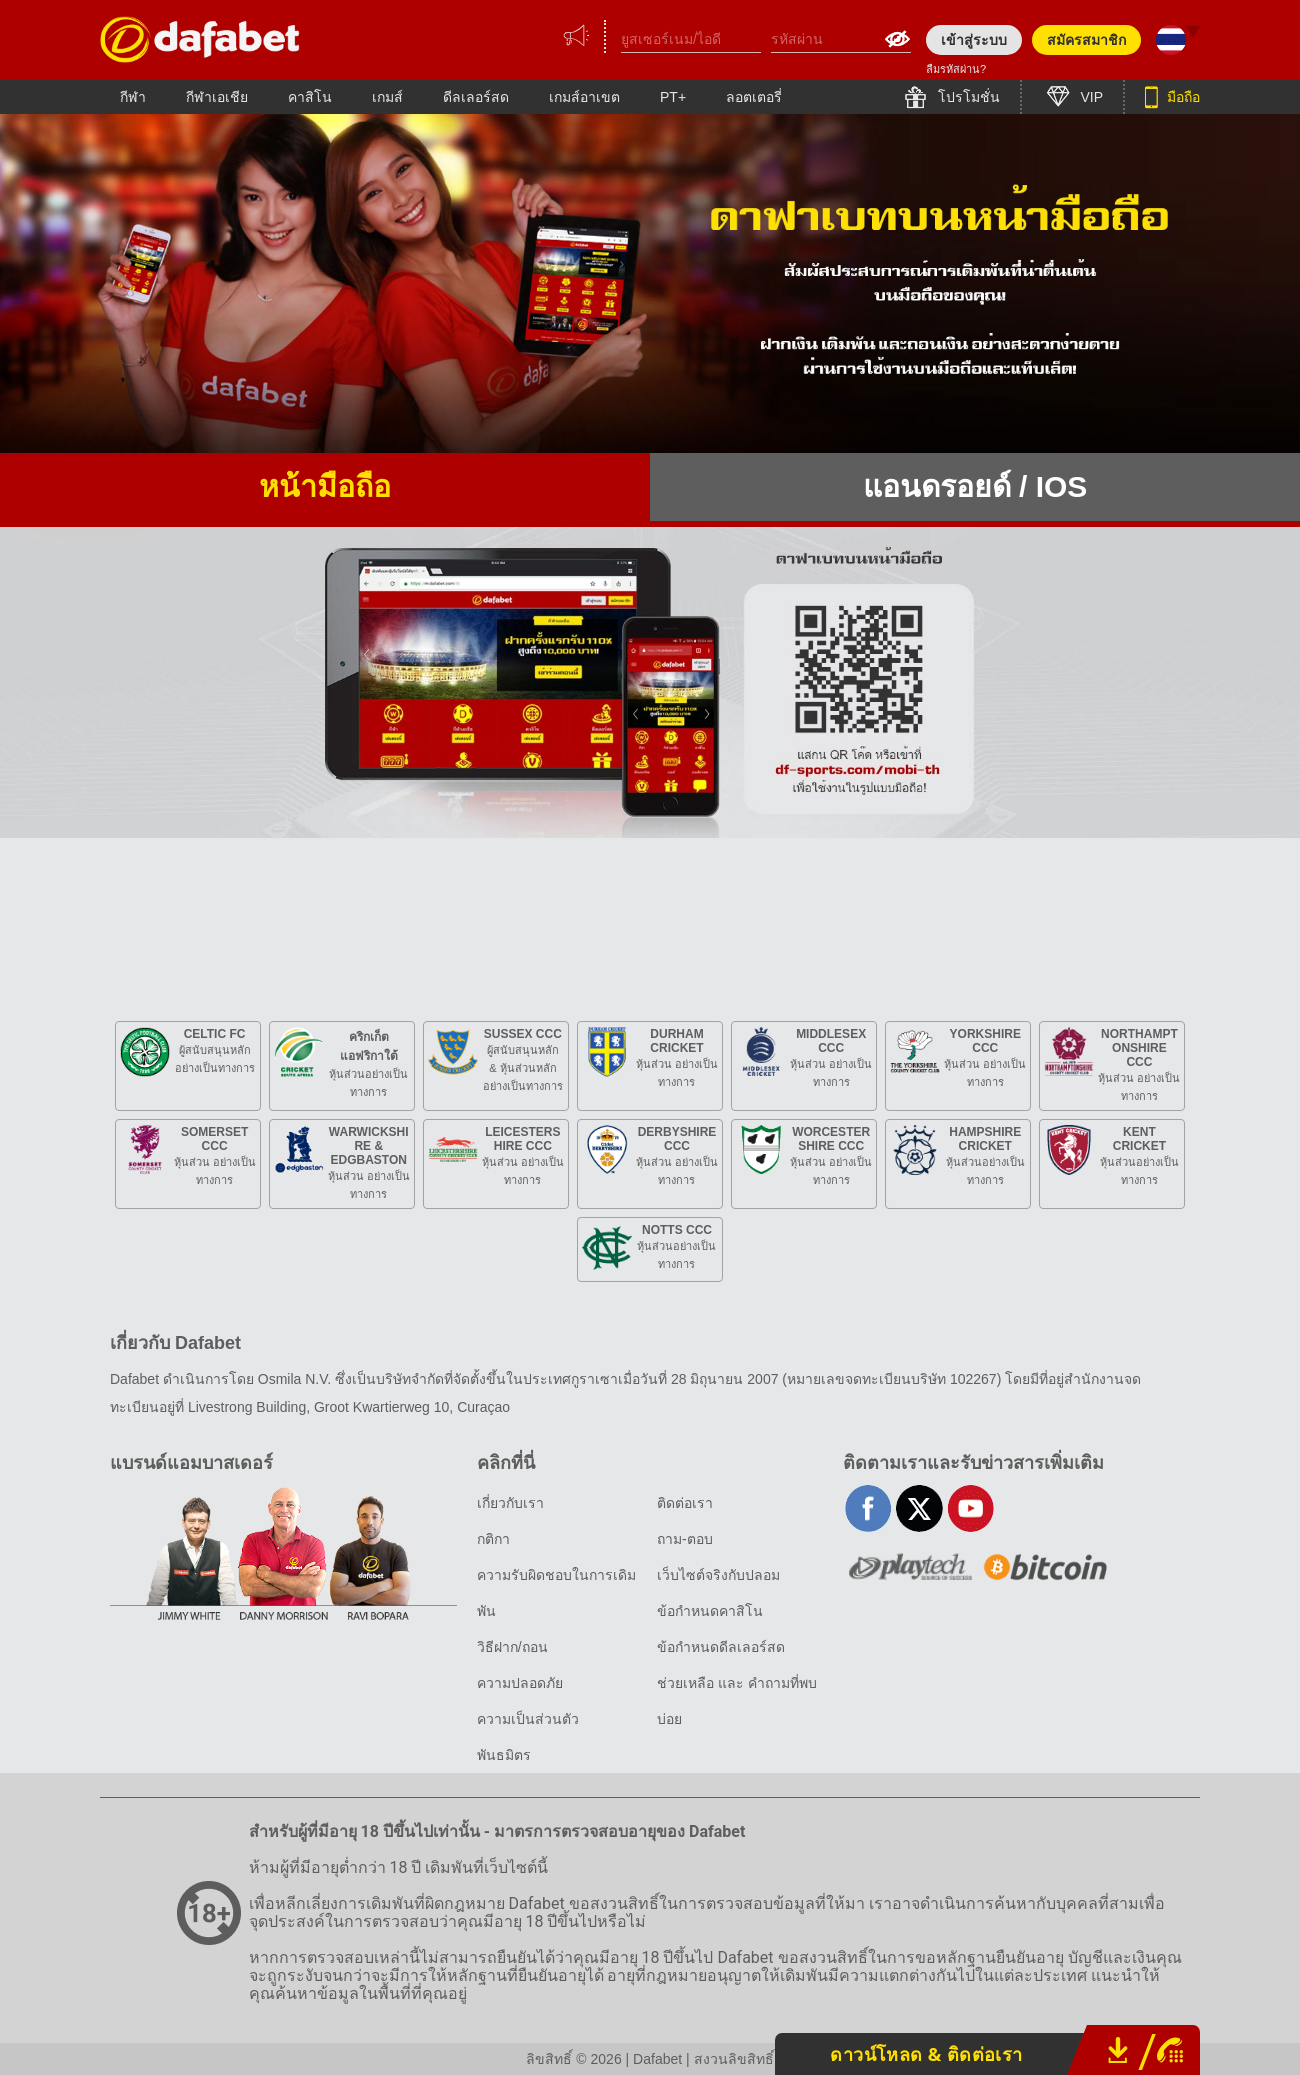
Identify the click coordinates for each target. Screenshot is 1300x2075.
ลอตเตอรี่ (754, 97)
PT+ (673, 97)
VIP (1090, 97)
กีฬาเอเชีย (217, 97)
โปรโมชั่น (967, 97)
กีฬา (133, 97)
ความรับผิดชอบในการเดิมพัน (556, 1593)
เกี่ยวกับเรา (510, 1503)
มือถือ (1181, 97)
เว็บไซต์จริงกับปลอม (718, 1575)
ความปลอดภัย (520, 1683)
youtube (970, 1508)
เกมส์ (387, 97)
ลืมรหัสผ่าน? (956, 69)
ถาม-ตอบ (685, 1539)
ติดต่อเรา (685, 1503)
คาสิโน (310, 97)
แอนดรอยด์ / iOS (975, 486)
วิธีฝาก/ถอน (512, 1647)
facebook (868, 1508)
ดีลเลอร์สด (476, 97)
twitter (919, 1508)
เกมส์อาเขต (584, 97)
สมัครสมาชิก (1086, 40)
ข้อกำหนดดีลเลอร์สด (721, 1647)
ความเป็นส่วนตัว (528, 1719)
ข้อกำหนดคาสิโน (710, 1611)
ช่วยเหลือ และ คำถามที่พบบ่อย (737, 1701)
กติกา (493, 1539)
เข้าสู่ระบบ (974, 40)
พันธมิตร (504, 1755)
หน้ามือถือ (325, 486)
